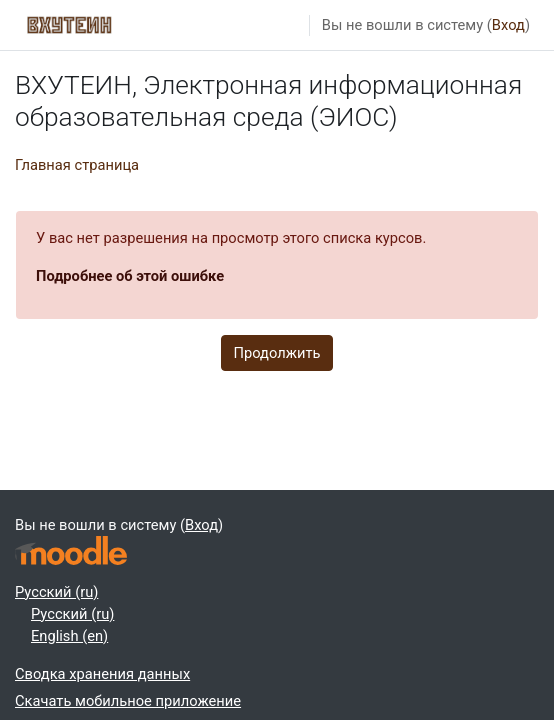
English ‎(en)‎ (69, 636)
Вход (508, 25)
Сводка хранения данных (102, 674)
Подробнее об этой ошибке (130, 276)
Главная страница (77, 165)
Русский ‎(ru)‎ (56, 592)
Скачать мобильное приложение (128, 701)
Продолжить (277, 353)
